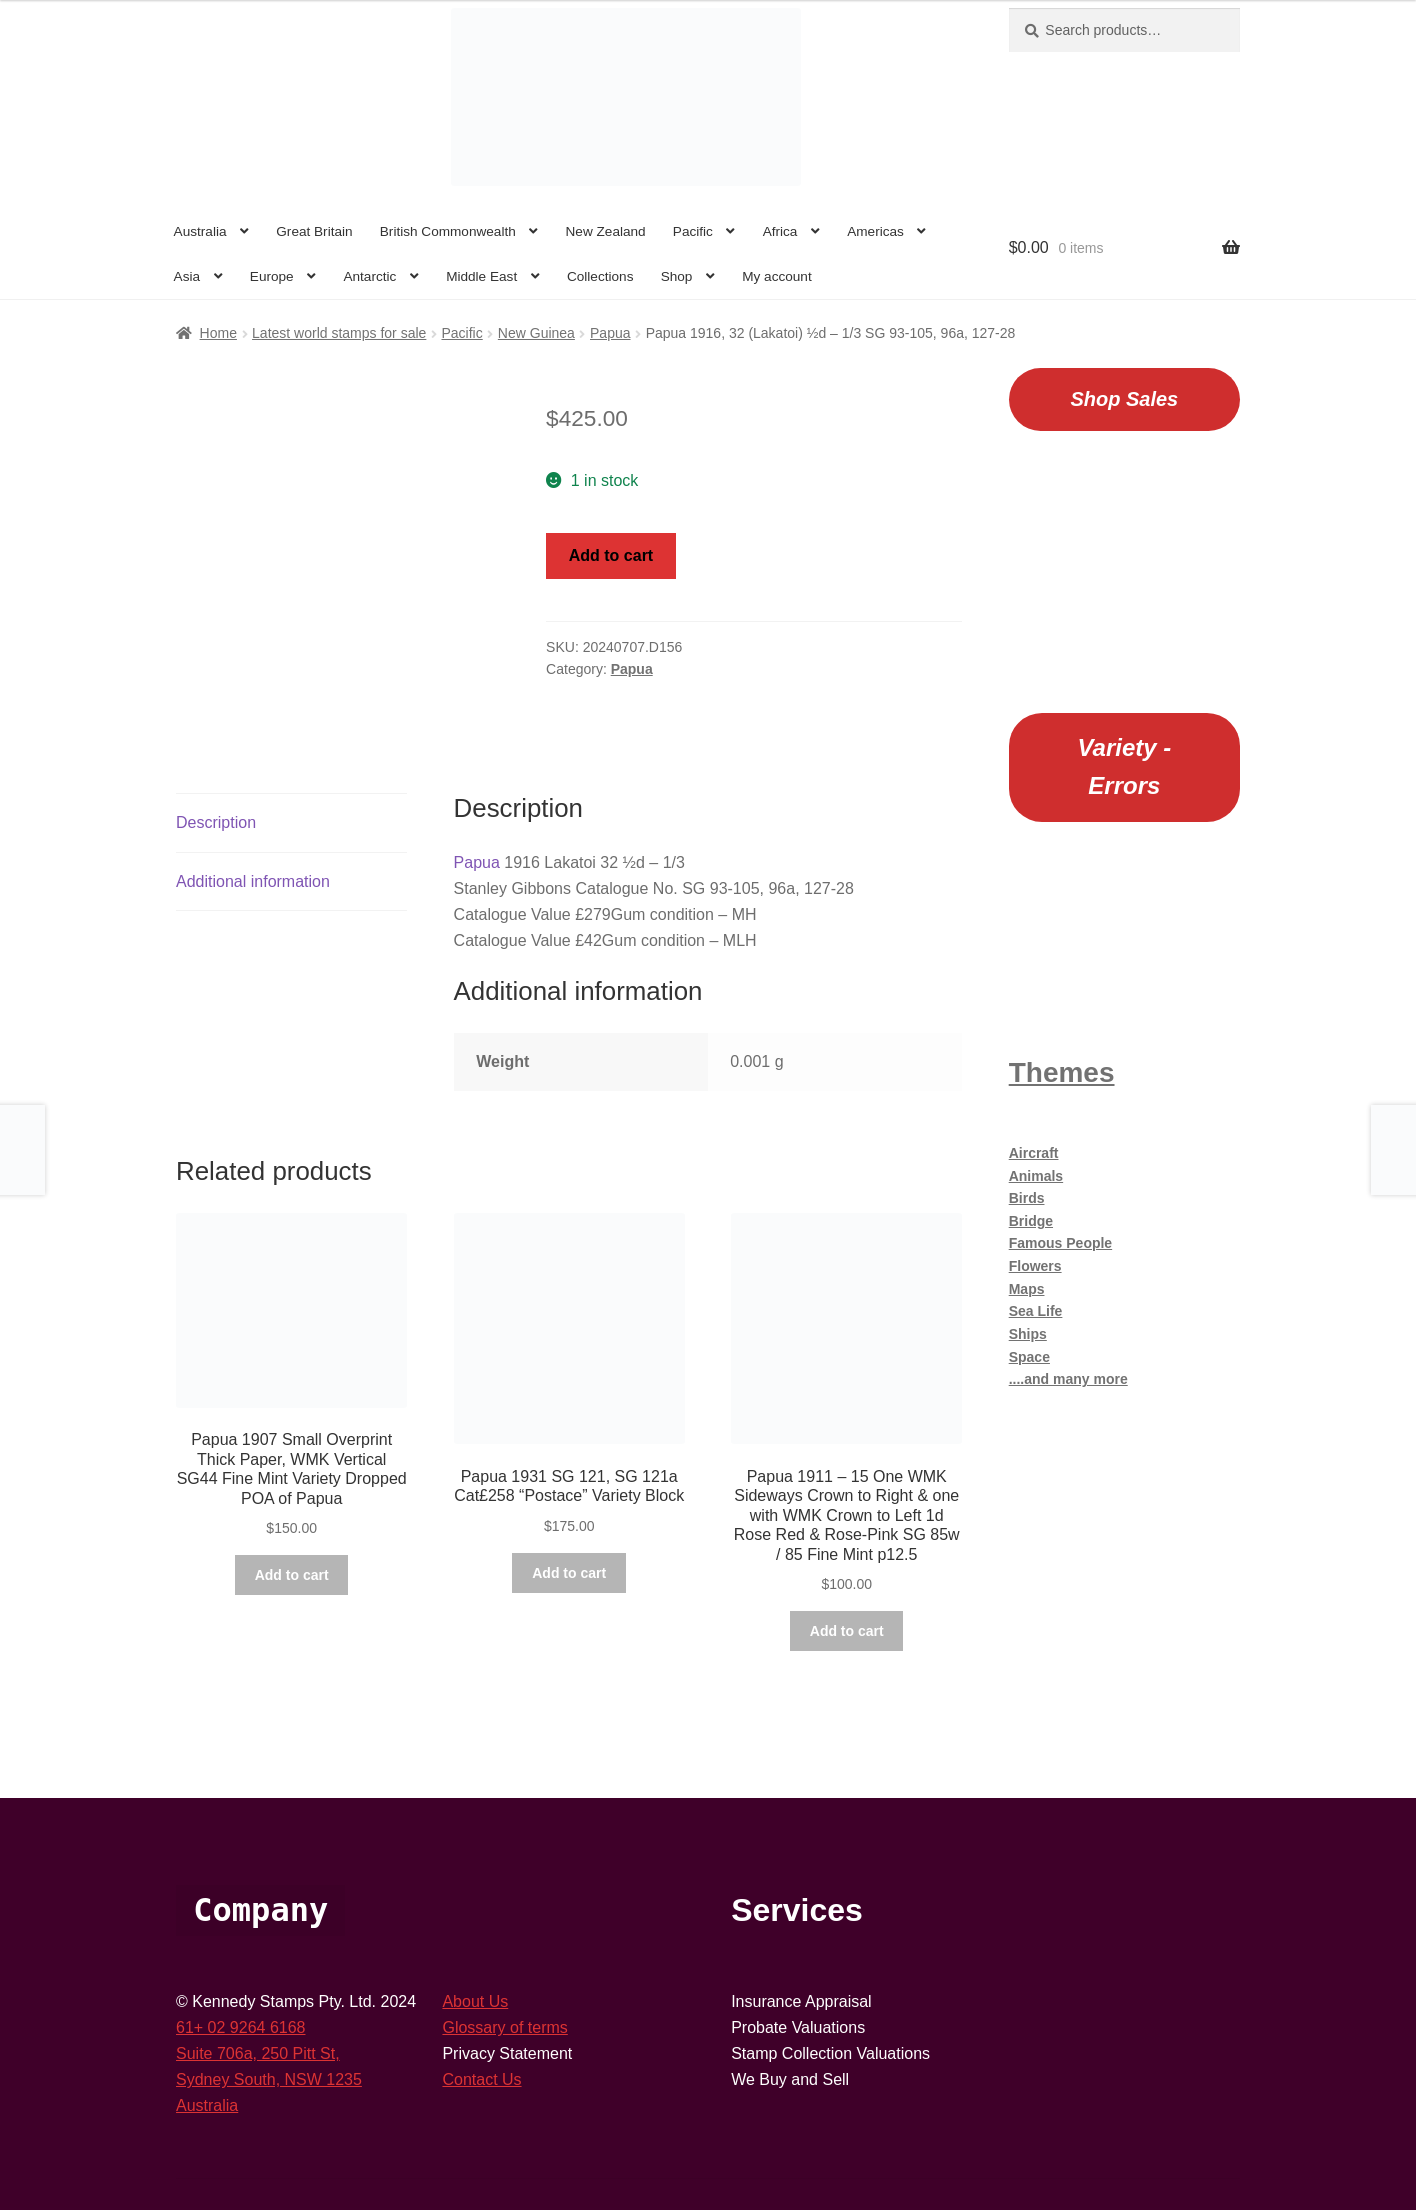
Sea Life (1036, 1311)
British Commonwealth (448, 231)
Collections (600, 276)
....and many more (1068, 1379)
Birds (1027, 1198)
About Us (475, 1973)
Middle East (481, 276)
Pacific (693, 231)
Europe (272, 276)
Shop (677, 276)
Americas (875, 231)
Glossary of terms (504, 1999)
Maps (1027, 1289)
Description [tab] (216, 794)
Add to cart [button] (292, 1547)
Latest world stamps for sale (339, 333)
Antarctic (369, 276)
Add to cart (611, 555)
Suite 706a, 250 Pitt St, (258, 2025)
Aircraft (1034, 1153)
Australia (200, 231)
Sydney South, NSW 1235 (269, 2051)
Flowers (1035, 1266)
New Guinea (536, 333)
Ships (1028, 1334)
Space (1029, 1357)
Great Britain (314, 231)
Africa (780, 231)
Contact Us (481, 2051)
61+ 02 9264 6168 (240, 1999)
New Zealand (606, 231)
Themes (1062, 1072)
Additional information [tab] (253, 852)
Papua (610, 333)
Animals (1036, 1176)
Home (218, 333)
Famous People (1060, 1243)
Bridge (1031, 1221)
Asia (187, 276)
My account (777, 276)
